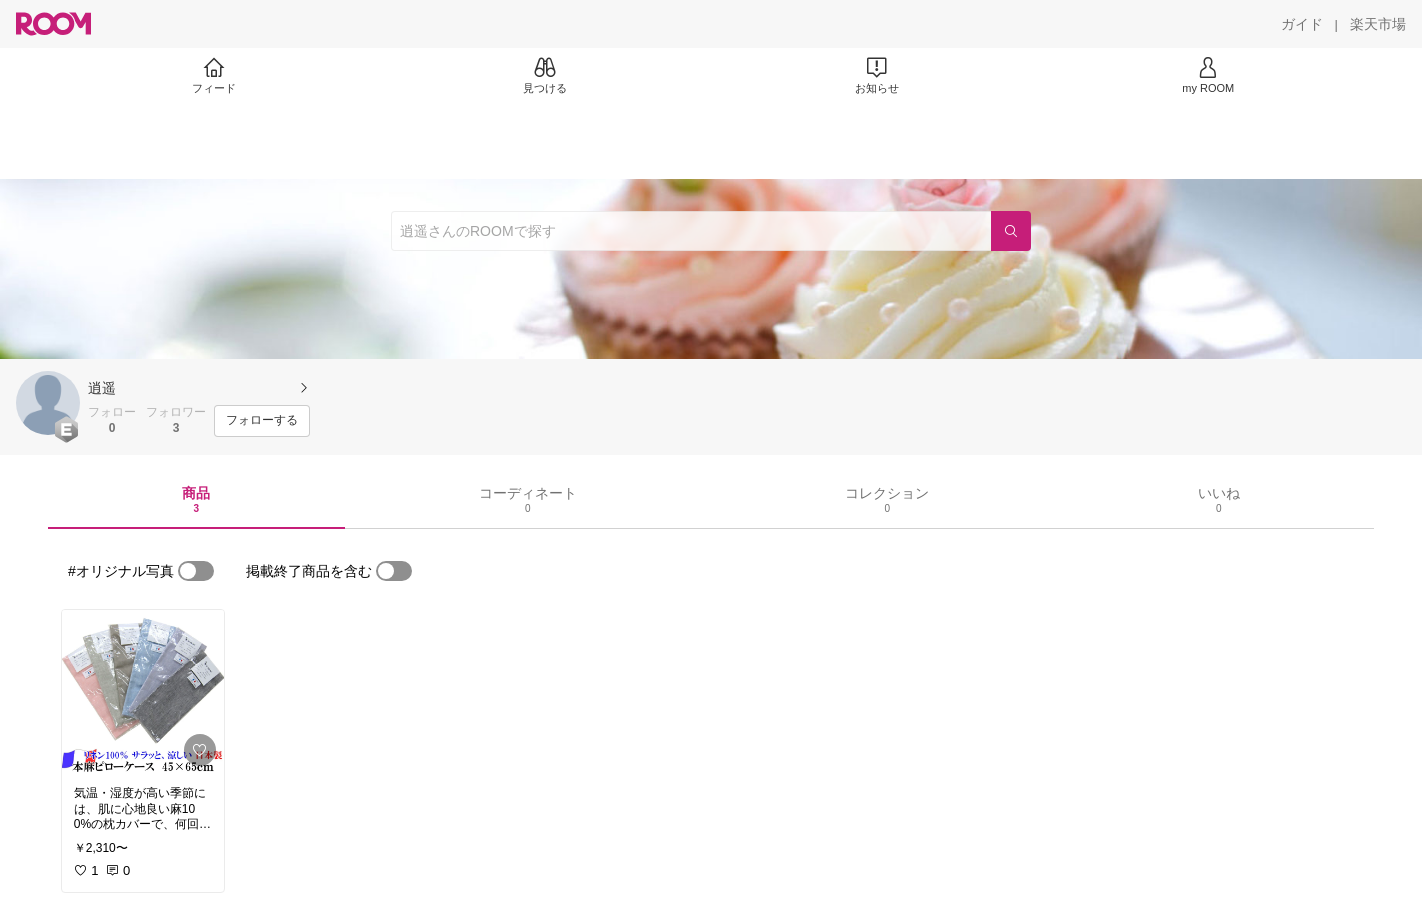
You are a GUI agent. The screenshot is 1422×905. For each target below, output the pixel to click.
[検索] (1011, 231)
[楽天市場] (1378, 24)
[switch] (196, 571)
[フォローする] (262, 421)
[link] (143, 692)
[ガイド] (1302, 24)
